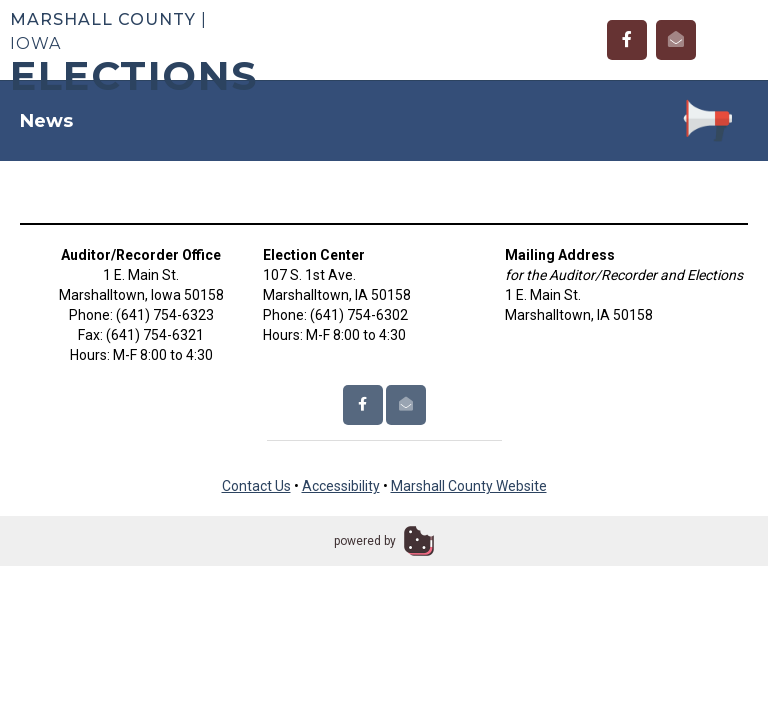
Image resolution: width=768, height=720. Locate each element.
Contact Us (256, 486)
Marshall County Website (469, 486)
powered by (365, 541)
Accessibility (341, 486)
